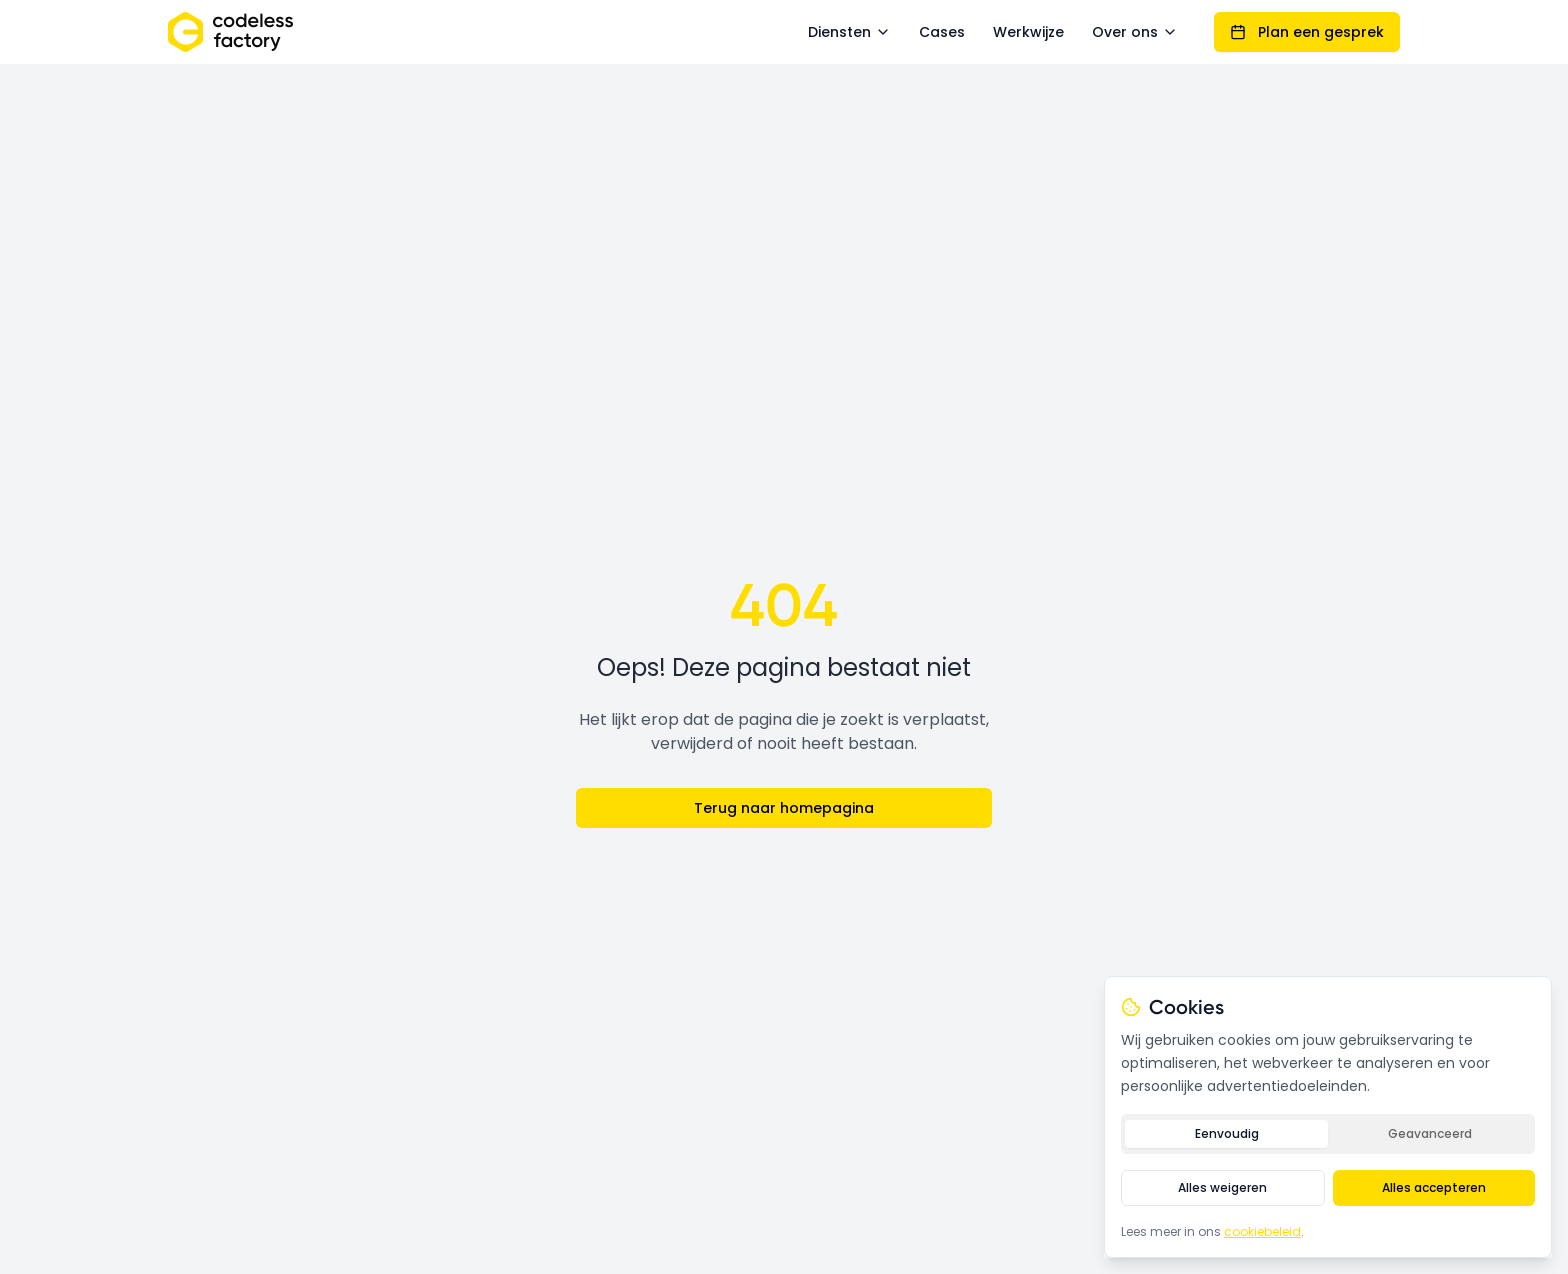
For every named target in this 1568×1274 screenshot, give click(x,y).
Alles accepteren (1434, 1187)
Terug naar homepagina (784, 808)
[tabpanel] (1328, 1188)
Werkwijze (1028, 32)
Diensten (849, 32)
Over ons (1135, 32)
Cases (942, 32)
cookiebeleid (1262, 1231)
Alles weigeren (1222, 1187)
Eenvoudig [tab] (1227, 1133)
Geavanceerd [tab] (1430, 1133)
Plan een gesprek (1307, 32)
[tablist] (1328, 1134)
